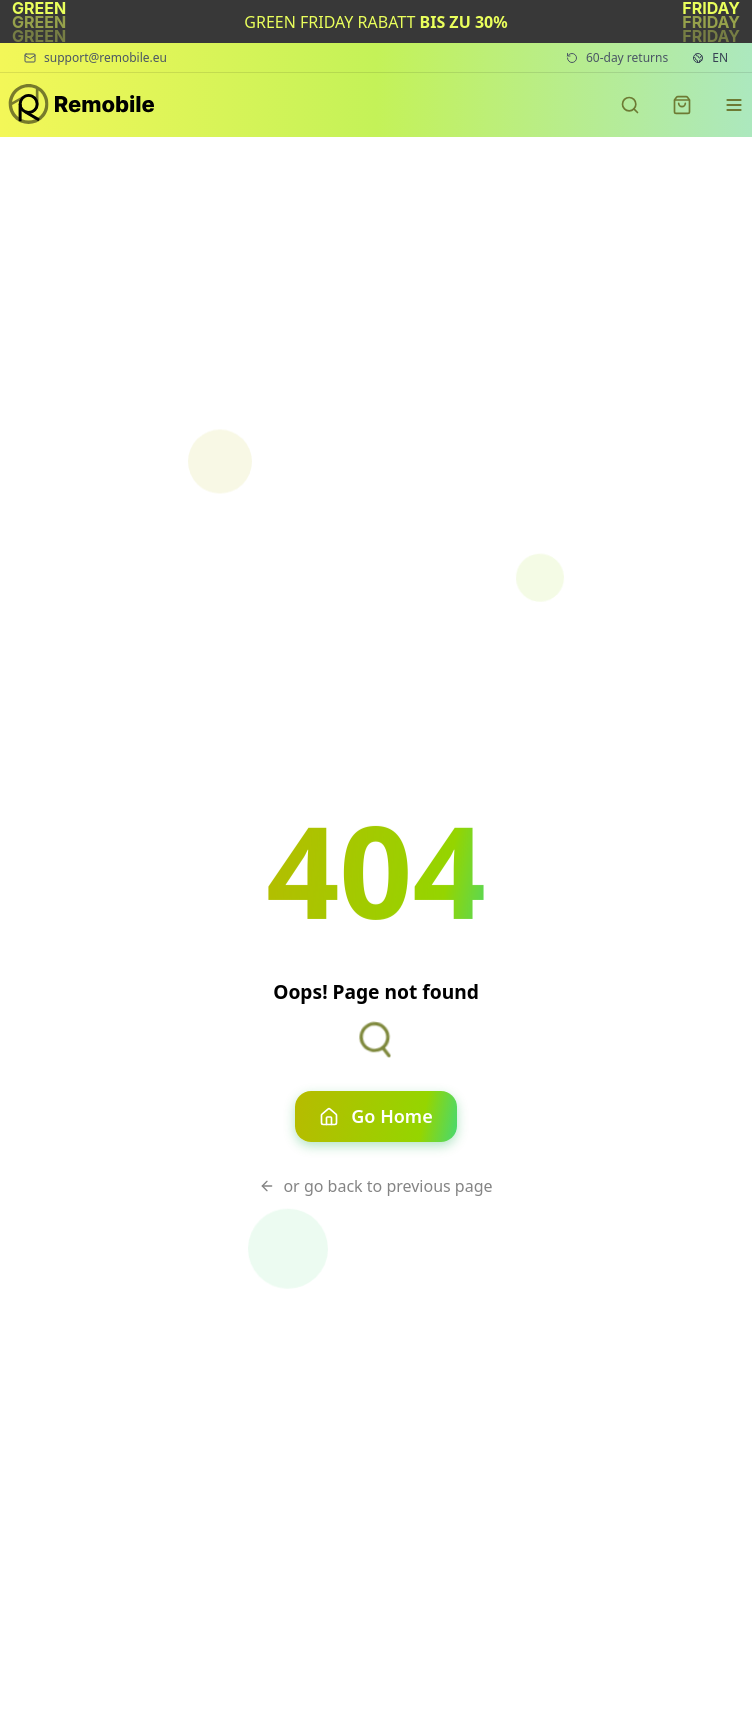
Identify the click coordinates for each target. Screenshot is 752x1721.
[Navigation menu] (734, 105)
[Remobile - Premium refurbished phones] (82, 105)
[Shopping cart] (682, 105)
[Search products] (630, 105)
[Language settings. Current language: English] (710, 58)
